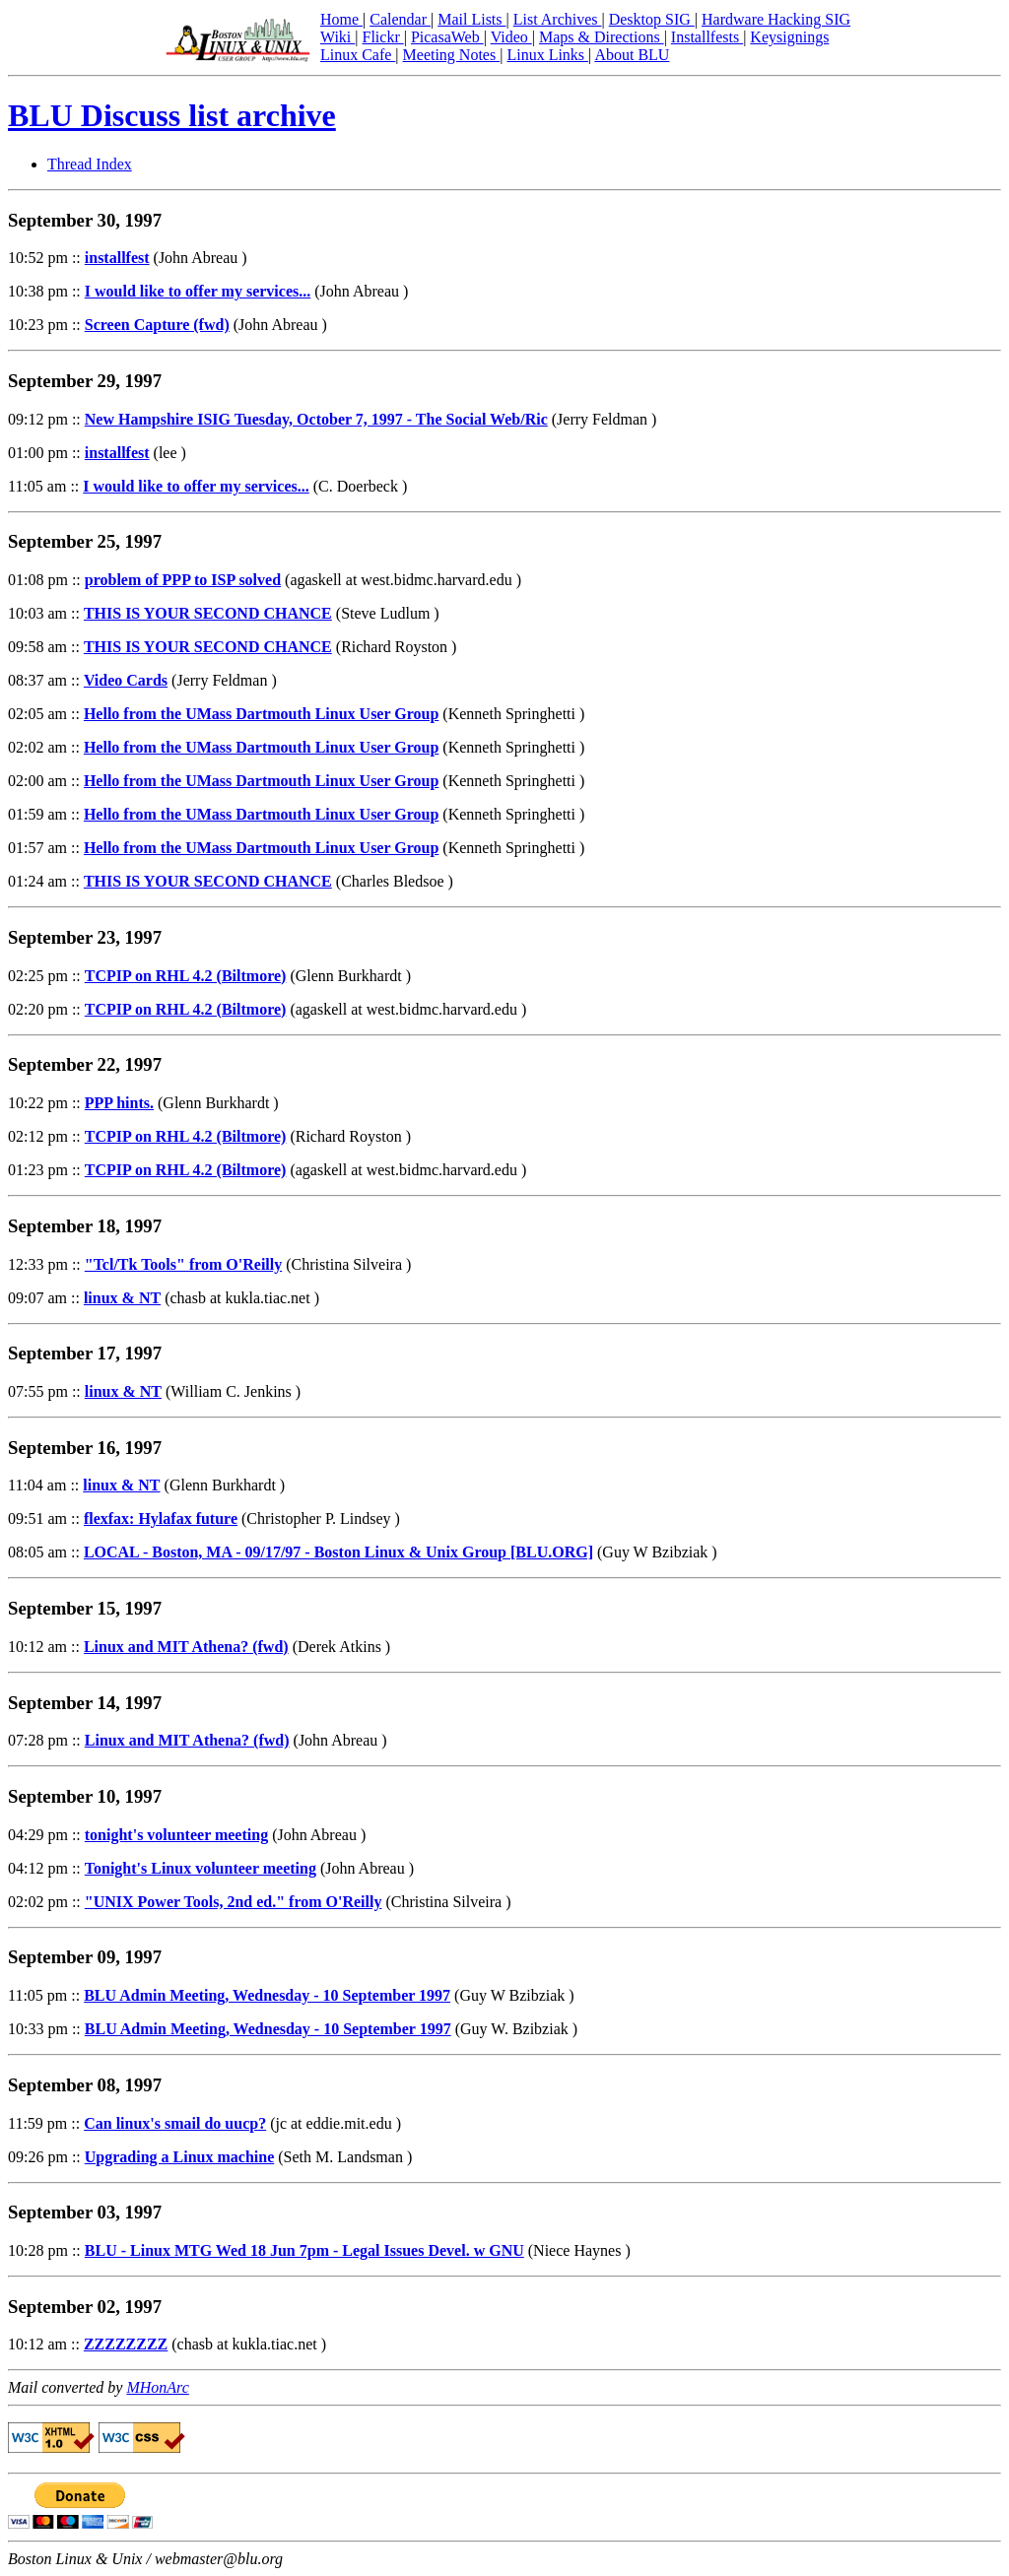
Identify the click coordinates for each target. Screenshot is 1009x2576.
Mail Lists (471, 19)
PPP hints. (119, 1102)
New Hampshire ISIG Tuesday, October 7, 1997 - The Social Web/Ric (316, 419)
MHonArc (157, 2387)
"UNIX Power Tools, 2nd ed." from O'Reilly (233, 1901)
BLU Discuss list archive (172, 115)
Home (341, 19)
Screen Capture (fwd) (157, 324)
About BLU (631, 54)
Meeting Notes (452, 54)
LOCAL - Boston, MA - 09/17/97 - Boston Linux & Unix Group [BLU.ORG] (338, 1552)
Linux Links (547, 54)
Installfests (707, 37)
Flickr (382, 37)
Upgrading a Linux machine (179, 2156)
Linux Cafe (357, 54)
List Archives (557, 19)
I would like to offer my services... (197, 291)
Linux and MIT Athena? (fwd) (186, 1646)
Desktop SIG (652, 19)
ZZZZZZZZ (126, 2344)
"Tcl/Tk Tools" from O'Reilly (183, 1264)
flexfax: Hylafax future (160, 1518)
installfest (117, 257)
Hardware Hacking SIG (776, 19)
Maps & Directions (601, 37)
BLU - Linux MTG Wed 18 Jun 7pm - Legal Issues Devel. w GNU (304, 2250)
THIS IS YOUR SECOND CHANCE (208, 613)
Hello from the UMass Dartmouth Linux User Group (261, 713)
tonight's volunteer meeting (176, 1834)
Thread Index (89, 164)
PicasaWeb (447, 37)
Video (511, 37)
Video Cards (126, 680)
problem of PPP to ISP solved (183, 579)
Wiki (337, 37)
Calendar (400, 19)
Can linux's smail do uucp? (175, 2123)
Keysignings (789, 37)
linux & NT (122, 1297)
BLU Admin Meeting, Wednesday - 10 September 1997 (267, 1995)
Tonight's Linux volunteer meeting (200, 1868)
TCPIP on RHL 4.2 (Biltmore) (186, 975)
